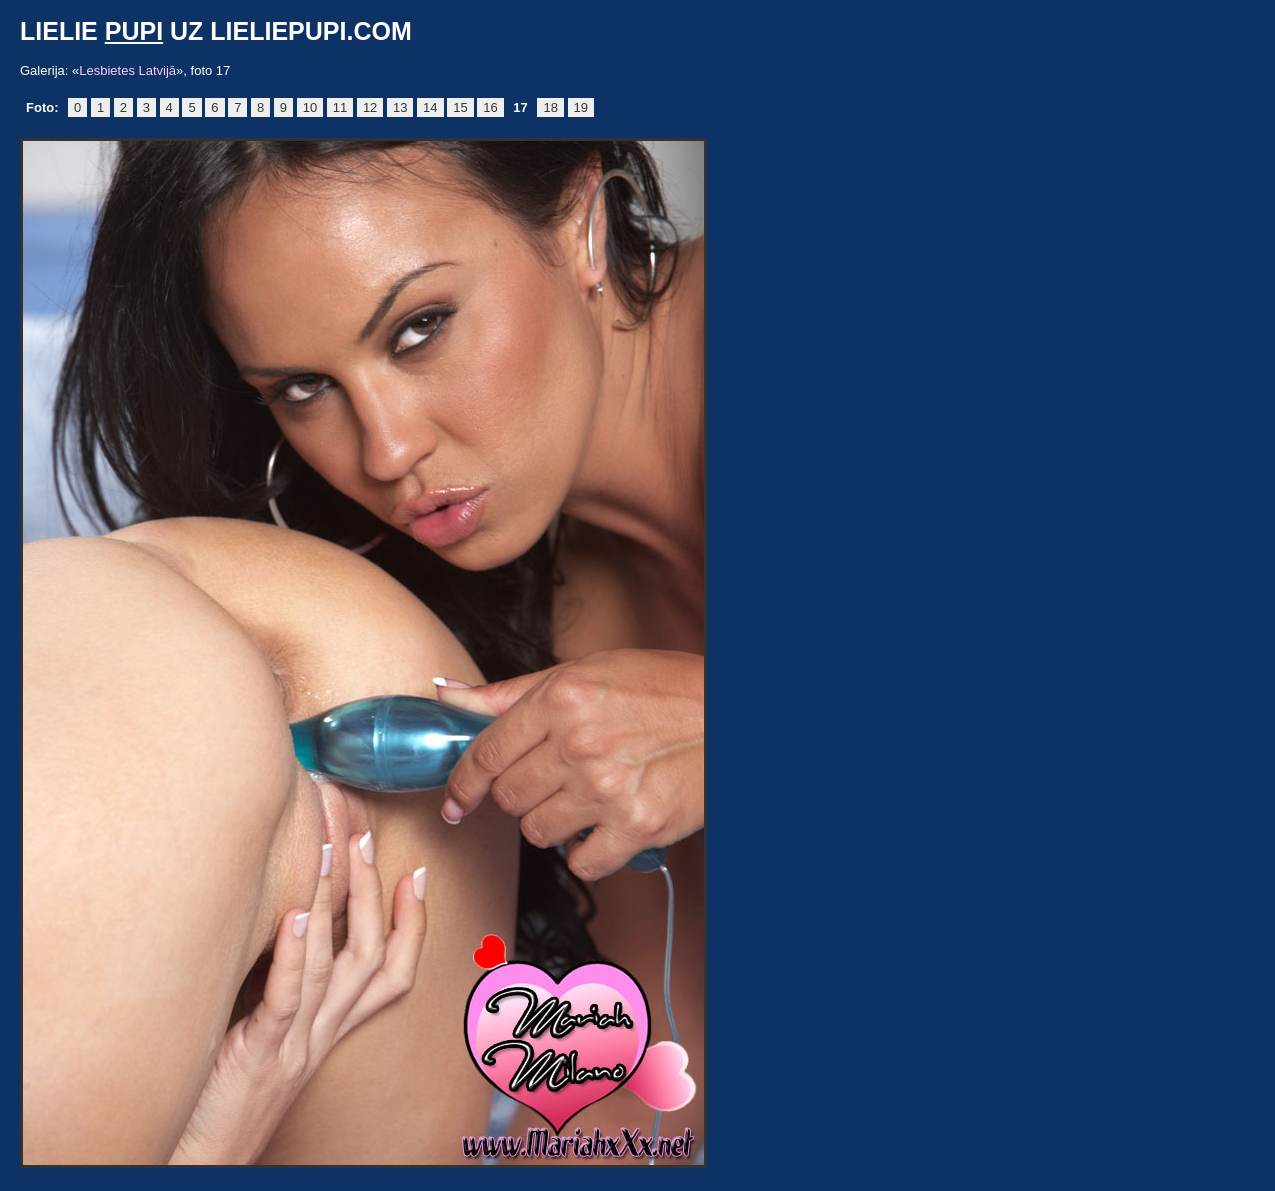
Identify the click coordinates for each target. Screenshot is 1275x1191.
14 (430, 107)
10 (310, 107)
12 (370, 107)
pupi (134, 31)
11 (340, 107)
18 (550, 107)
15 (460, 107)
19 (581, 107)
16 (490, 107)
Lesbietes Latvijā (127, 70)
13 (400, 107)
